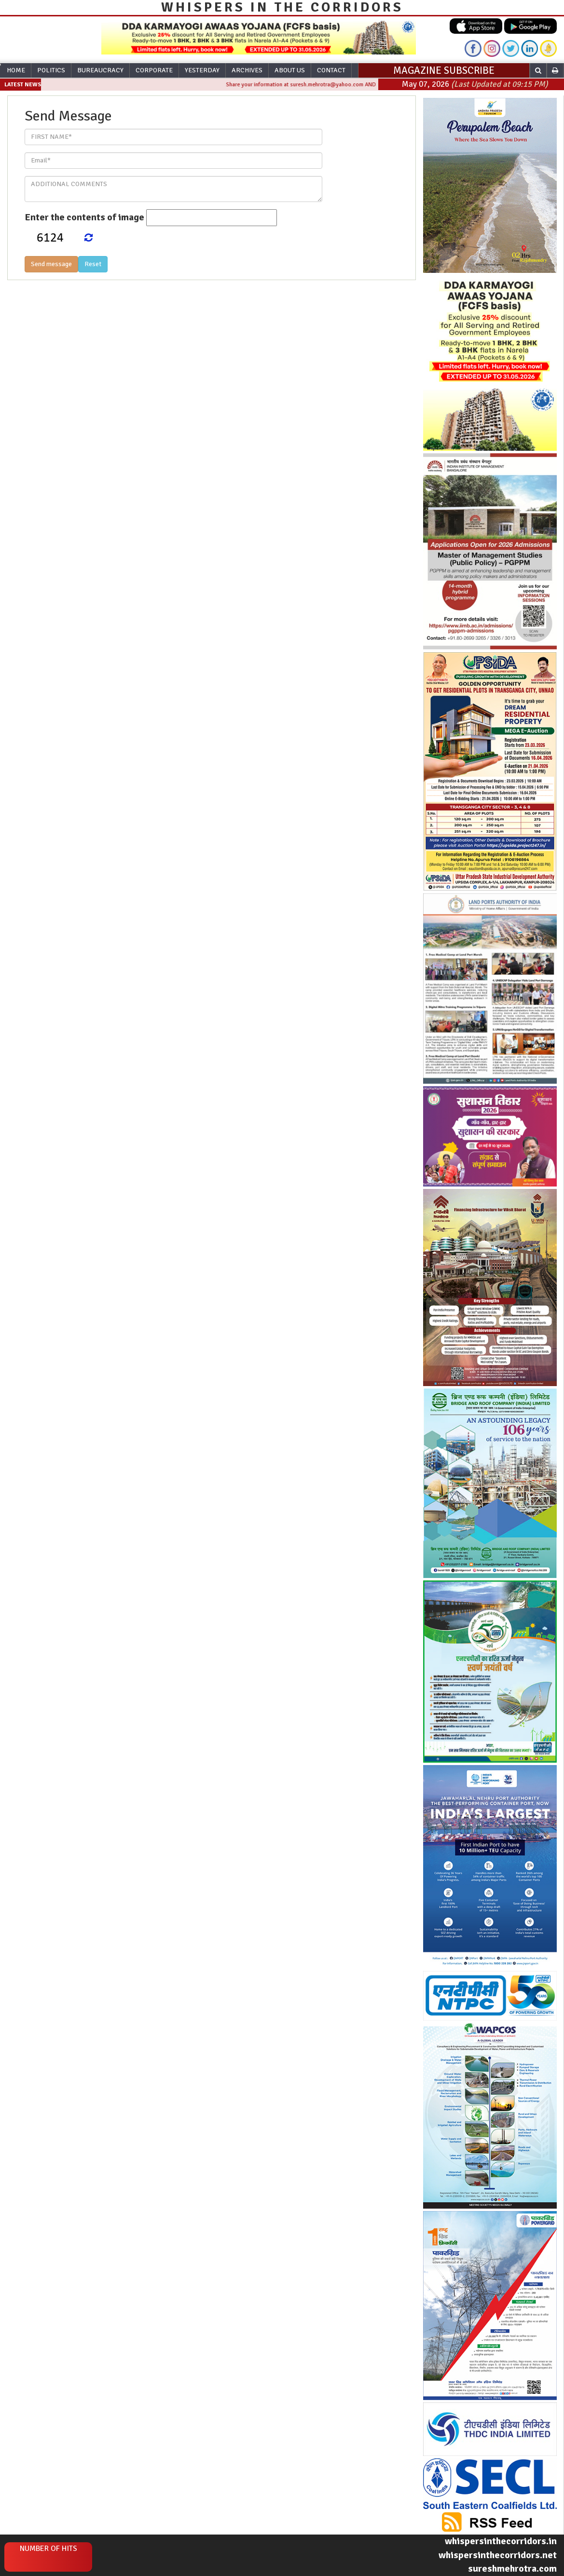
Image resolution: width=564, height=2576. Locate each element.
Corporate (154, 70)
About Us (290, 70)
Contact (331, 70)
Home (16, 70)
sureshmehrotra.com (512, 2569)
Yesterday (202, 70)
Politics (51, 70)
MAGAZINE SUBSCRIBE (444, 70)
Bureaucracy (100, 70)
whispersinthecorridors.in (501, 2541)
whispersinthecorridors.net (498, 2555)
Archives (247, 70)
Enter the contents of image (84, 217)
